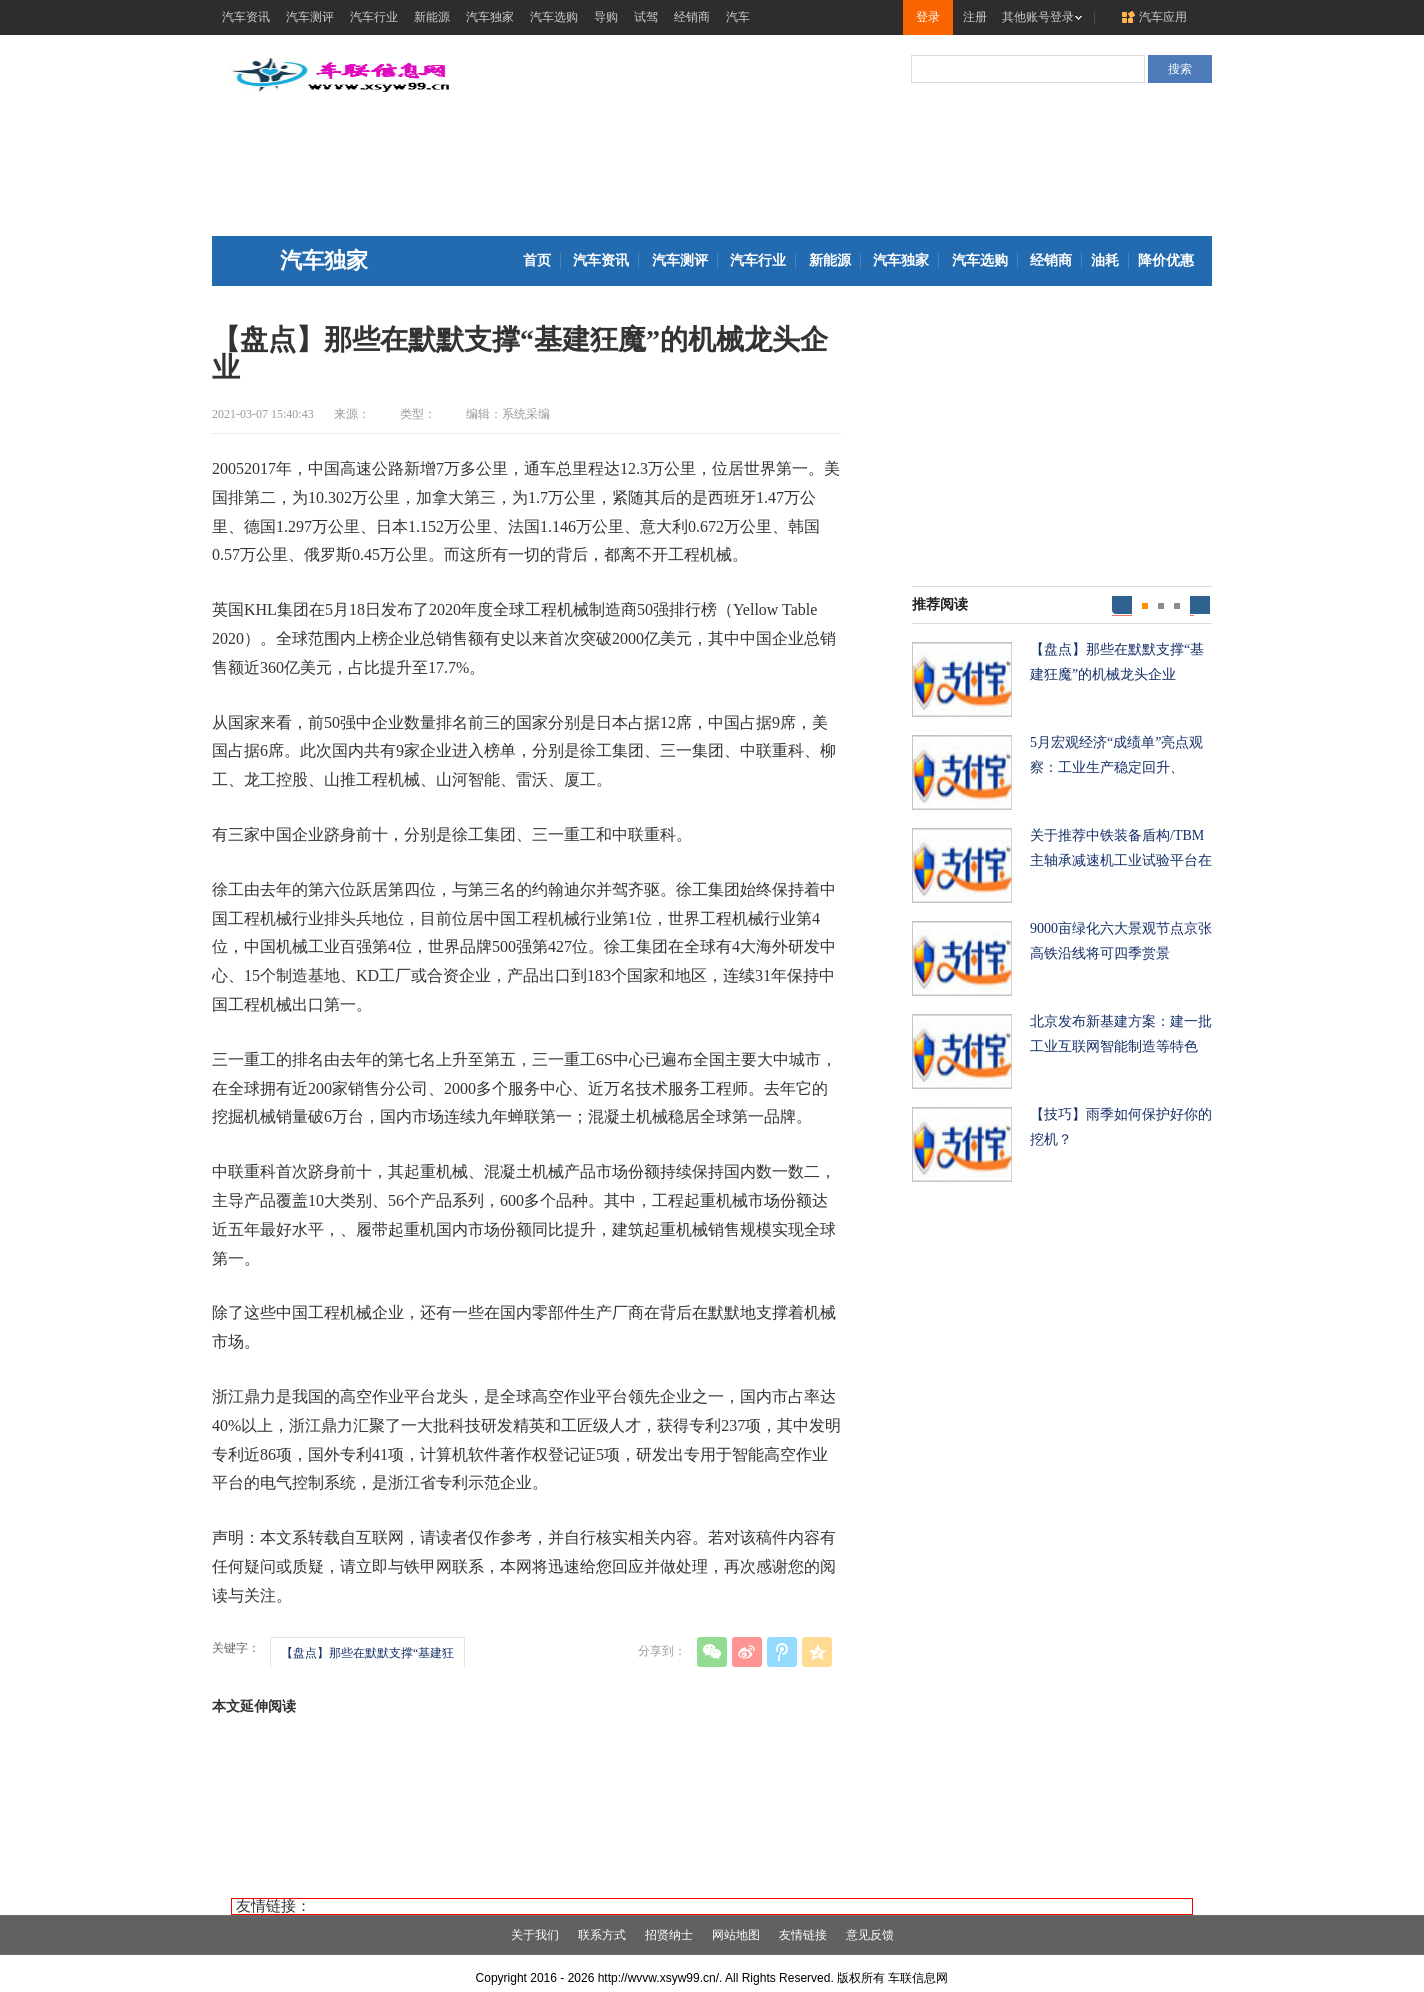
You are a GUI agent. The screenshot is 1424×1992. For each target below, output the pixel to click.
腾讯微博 (782, 1652)
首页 (537, 260)
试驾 (646, 17)
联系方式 (602, 1935)
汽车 (738, 17)
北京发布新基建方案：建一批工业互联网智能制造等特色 (1121, 1034)
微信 (712, 1652)
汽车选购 (554, 17)
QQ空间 (817, 1652)
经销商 (692, 17)
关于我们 (535, 1935)
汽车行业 (374, 17)
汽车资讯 (246, 17)
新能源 (432, 17)
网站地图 (736, 1935)
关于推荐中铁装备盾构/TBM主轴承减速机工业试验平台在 (1121, 848)
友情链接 (803, 1935)
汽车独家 (490, 17)
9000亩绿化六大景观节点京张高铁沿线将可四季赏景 (1121, 941)
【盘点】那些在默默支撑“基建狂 (367, 1653)
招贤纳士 (669, 1935)
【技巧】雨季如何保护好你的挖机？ (1121, 1127)
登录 (928, 17)
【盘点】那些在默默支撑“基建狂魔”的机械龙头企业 (1117, 662)
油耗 (1105, 260)
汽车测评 (310, 17)
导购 (606, 17)
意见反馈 (870, 1935)
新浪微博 (747, 1652)
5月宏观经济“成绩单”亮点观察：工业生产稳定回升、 (1116, 755)
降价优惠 (1166, 260)
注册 (975, 17)
